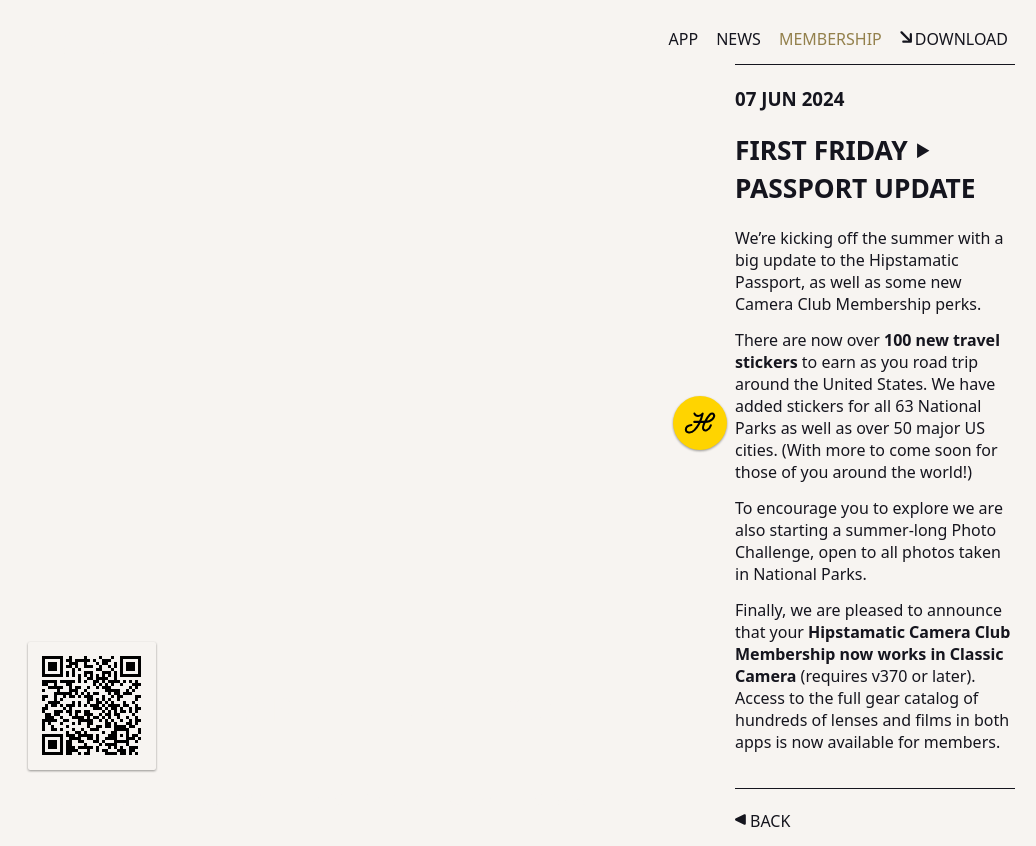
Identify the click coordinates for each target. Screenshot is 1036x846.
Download (961, 39)
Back (770, 821)
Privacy (392, 800)
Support (237, 800)
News (738, 39)
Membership (830, 39)
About (62, 800)
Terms (317, 800)
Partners (146, 800)
